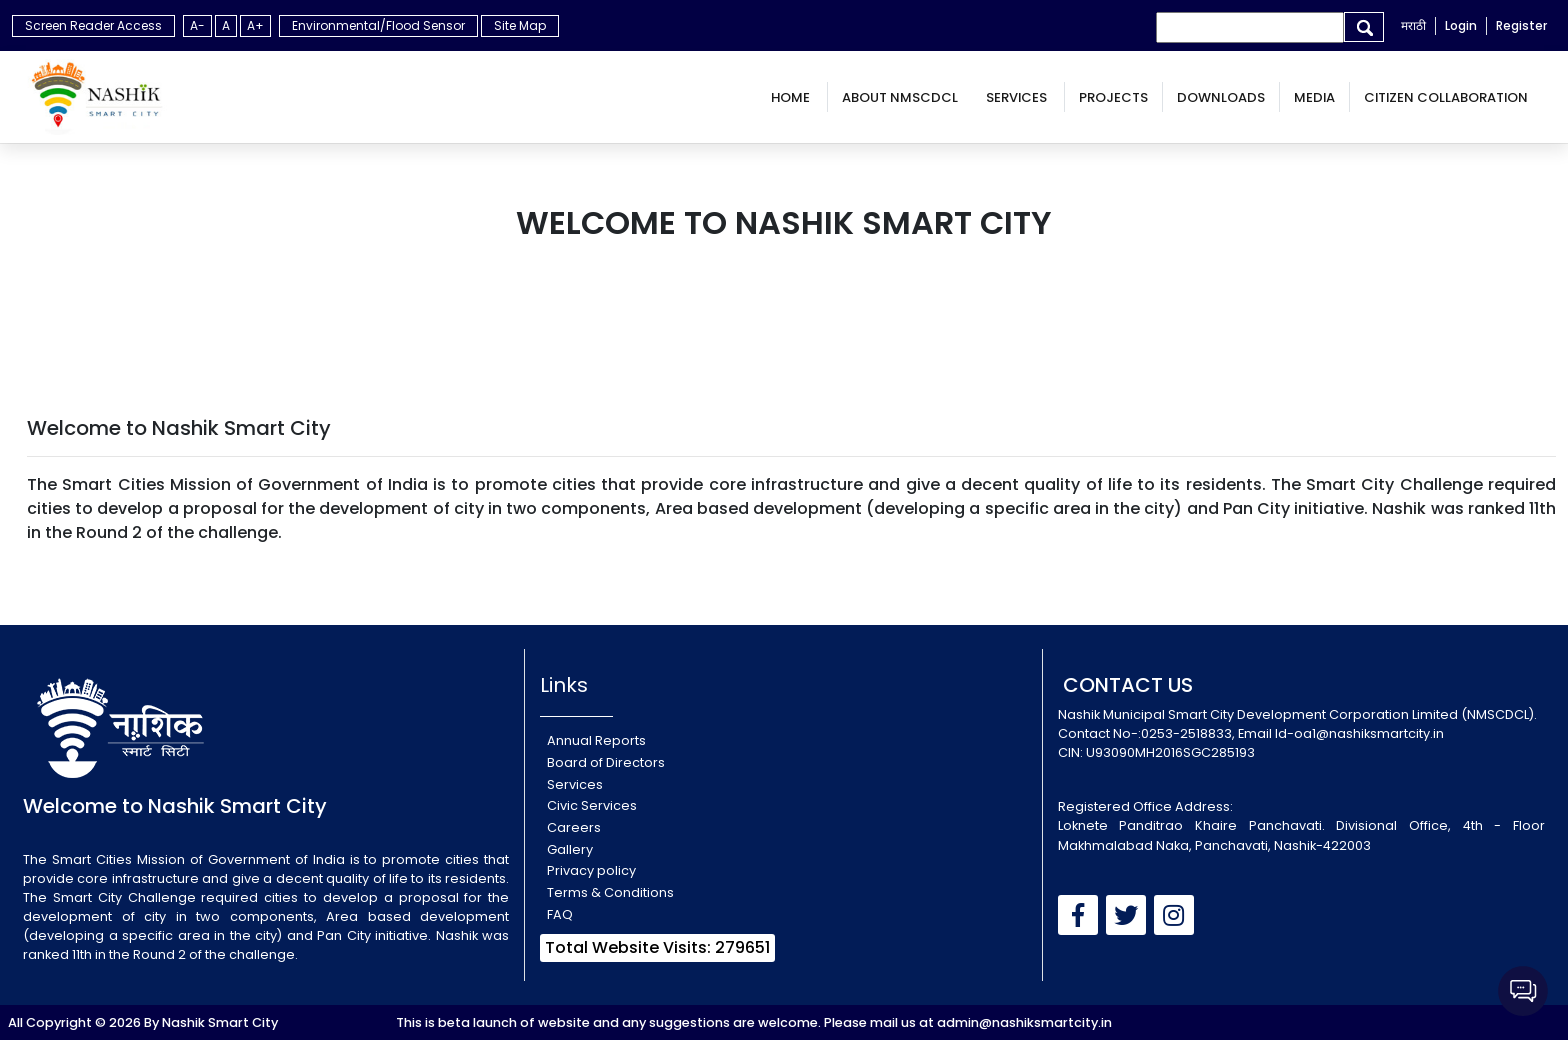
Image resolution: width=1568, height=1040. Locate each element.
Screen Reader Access (93, 25)
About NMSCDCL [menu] (900, 97)
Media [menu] (1314, 97)
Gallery (570, 849)
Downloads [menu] (1221, 97)
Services (1018, 97)
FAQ (560, 914)
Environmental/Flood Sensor (378, 25)
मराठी (1413, 25)
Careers (574, 827)
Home (792, 97)
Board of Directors (606, 762)
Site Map (520, 25)
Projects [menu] (1113, 97)
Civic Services (592, 805)
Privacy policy (591, 870)
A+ (255, 25)
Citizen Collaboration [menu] (1446, 97)
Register (1521, 25)
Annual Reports (596, 740)
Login (1461, 25)
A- (197, 25)
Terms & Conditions (610, 892)
